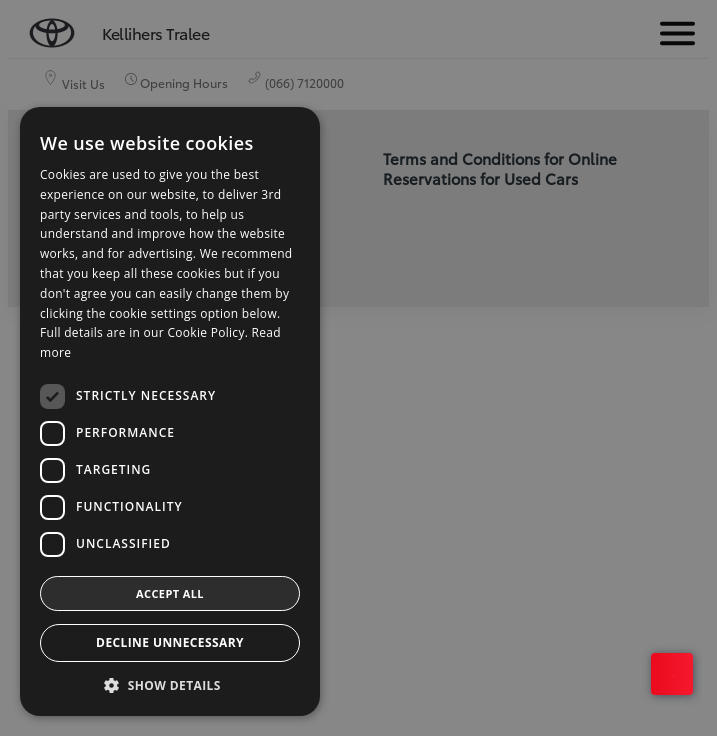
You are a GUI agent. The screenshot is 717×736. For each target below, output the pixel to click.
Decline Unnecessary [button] (170, 642)
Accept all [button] (170, 593)
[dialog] (358, 368)
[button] (170, 685)
